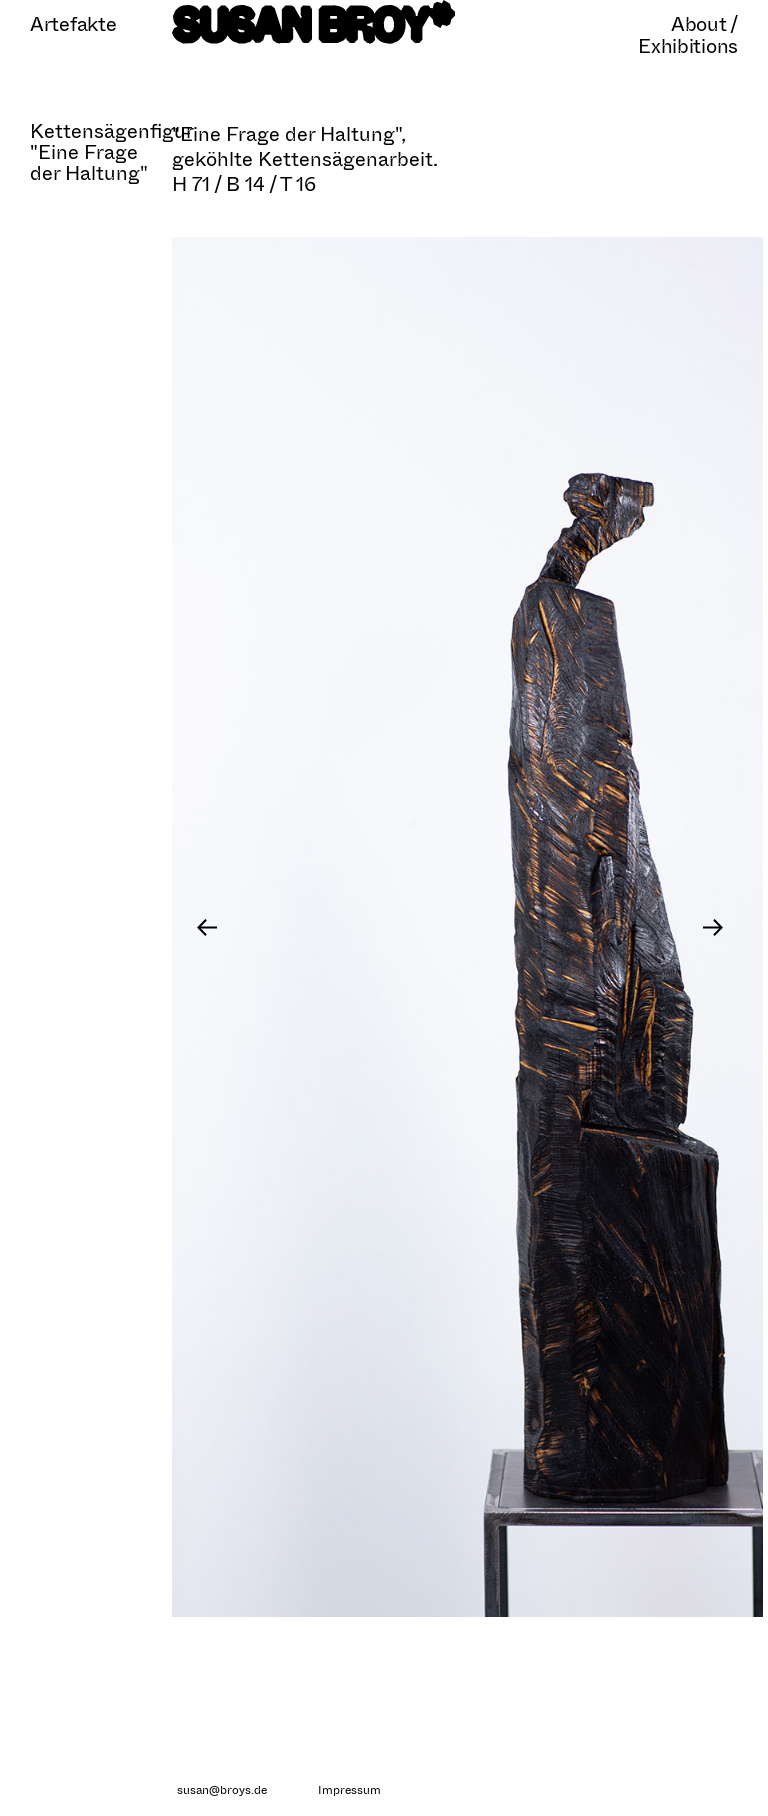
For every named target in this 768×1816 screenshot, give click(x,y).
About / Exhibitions (688, 35)
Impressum (349, 1790)
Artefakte (73, 24)
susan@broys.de (222, 1790)
